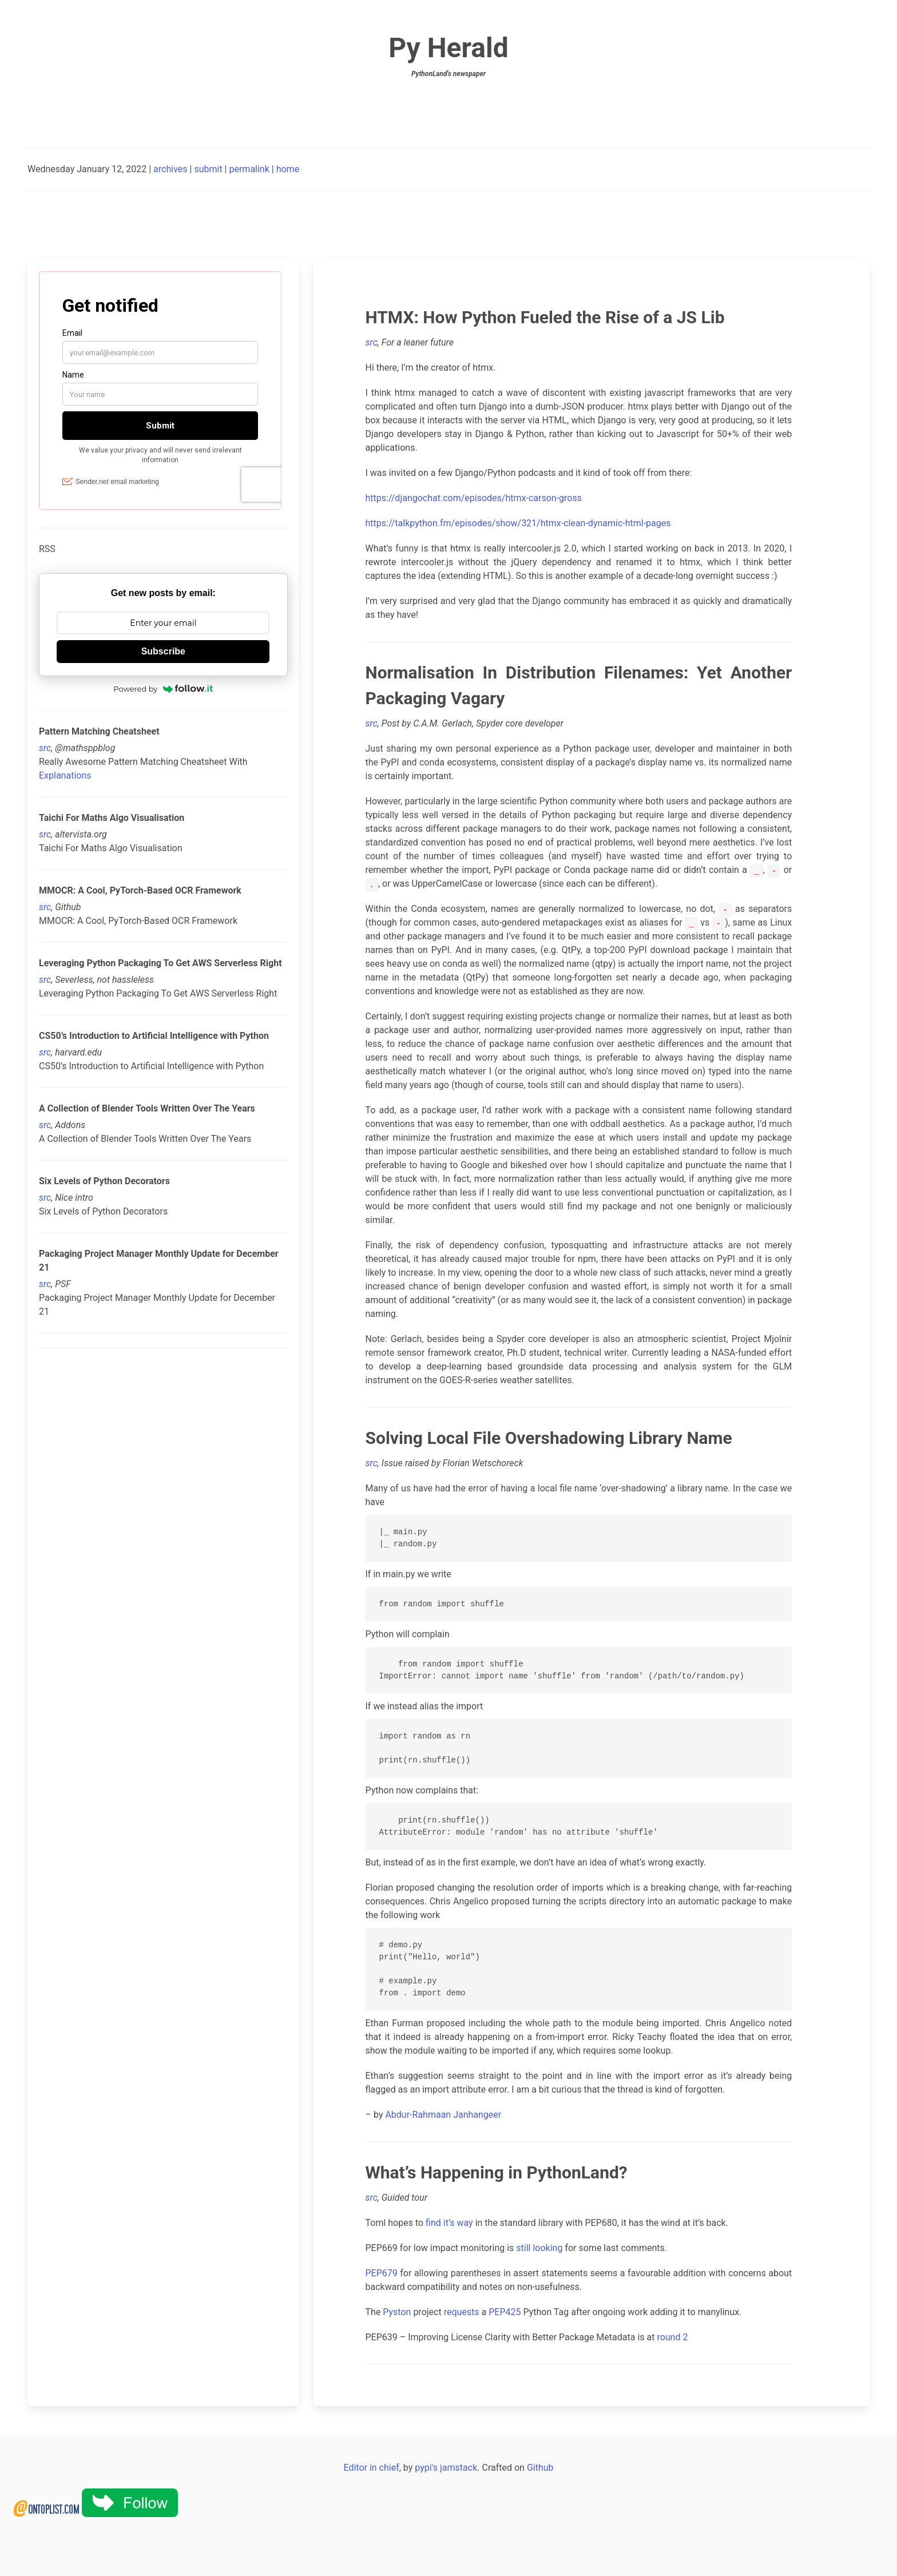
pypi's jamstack (446, 2467)
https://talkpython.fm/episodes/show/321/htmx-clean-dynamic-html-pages (518, 523)
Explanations (65, 775)
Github (540, 2467)
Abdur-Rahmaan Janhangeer (443, 2114)
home (287, 169)
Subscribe (163, 651)
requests (461, 2312)
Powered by (163, 688)
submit (208, 169)
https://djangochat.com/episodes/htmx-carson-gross (474, 498)
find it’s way (449, 2222)
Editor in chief (371, 2467)
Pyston (397, 2312)
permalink (249, 169)
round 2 (672, 2337)
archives (170, 169)
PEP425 (505, 2312)
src (45, 748)
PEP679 (382, 2273)
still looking (539, 2247)
